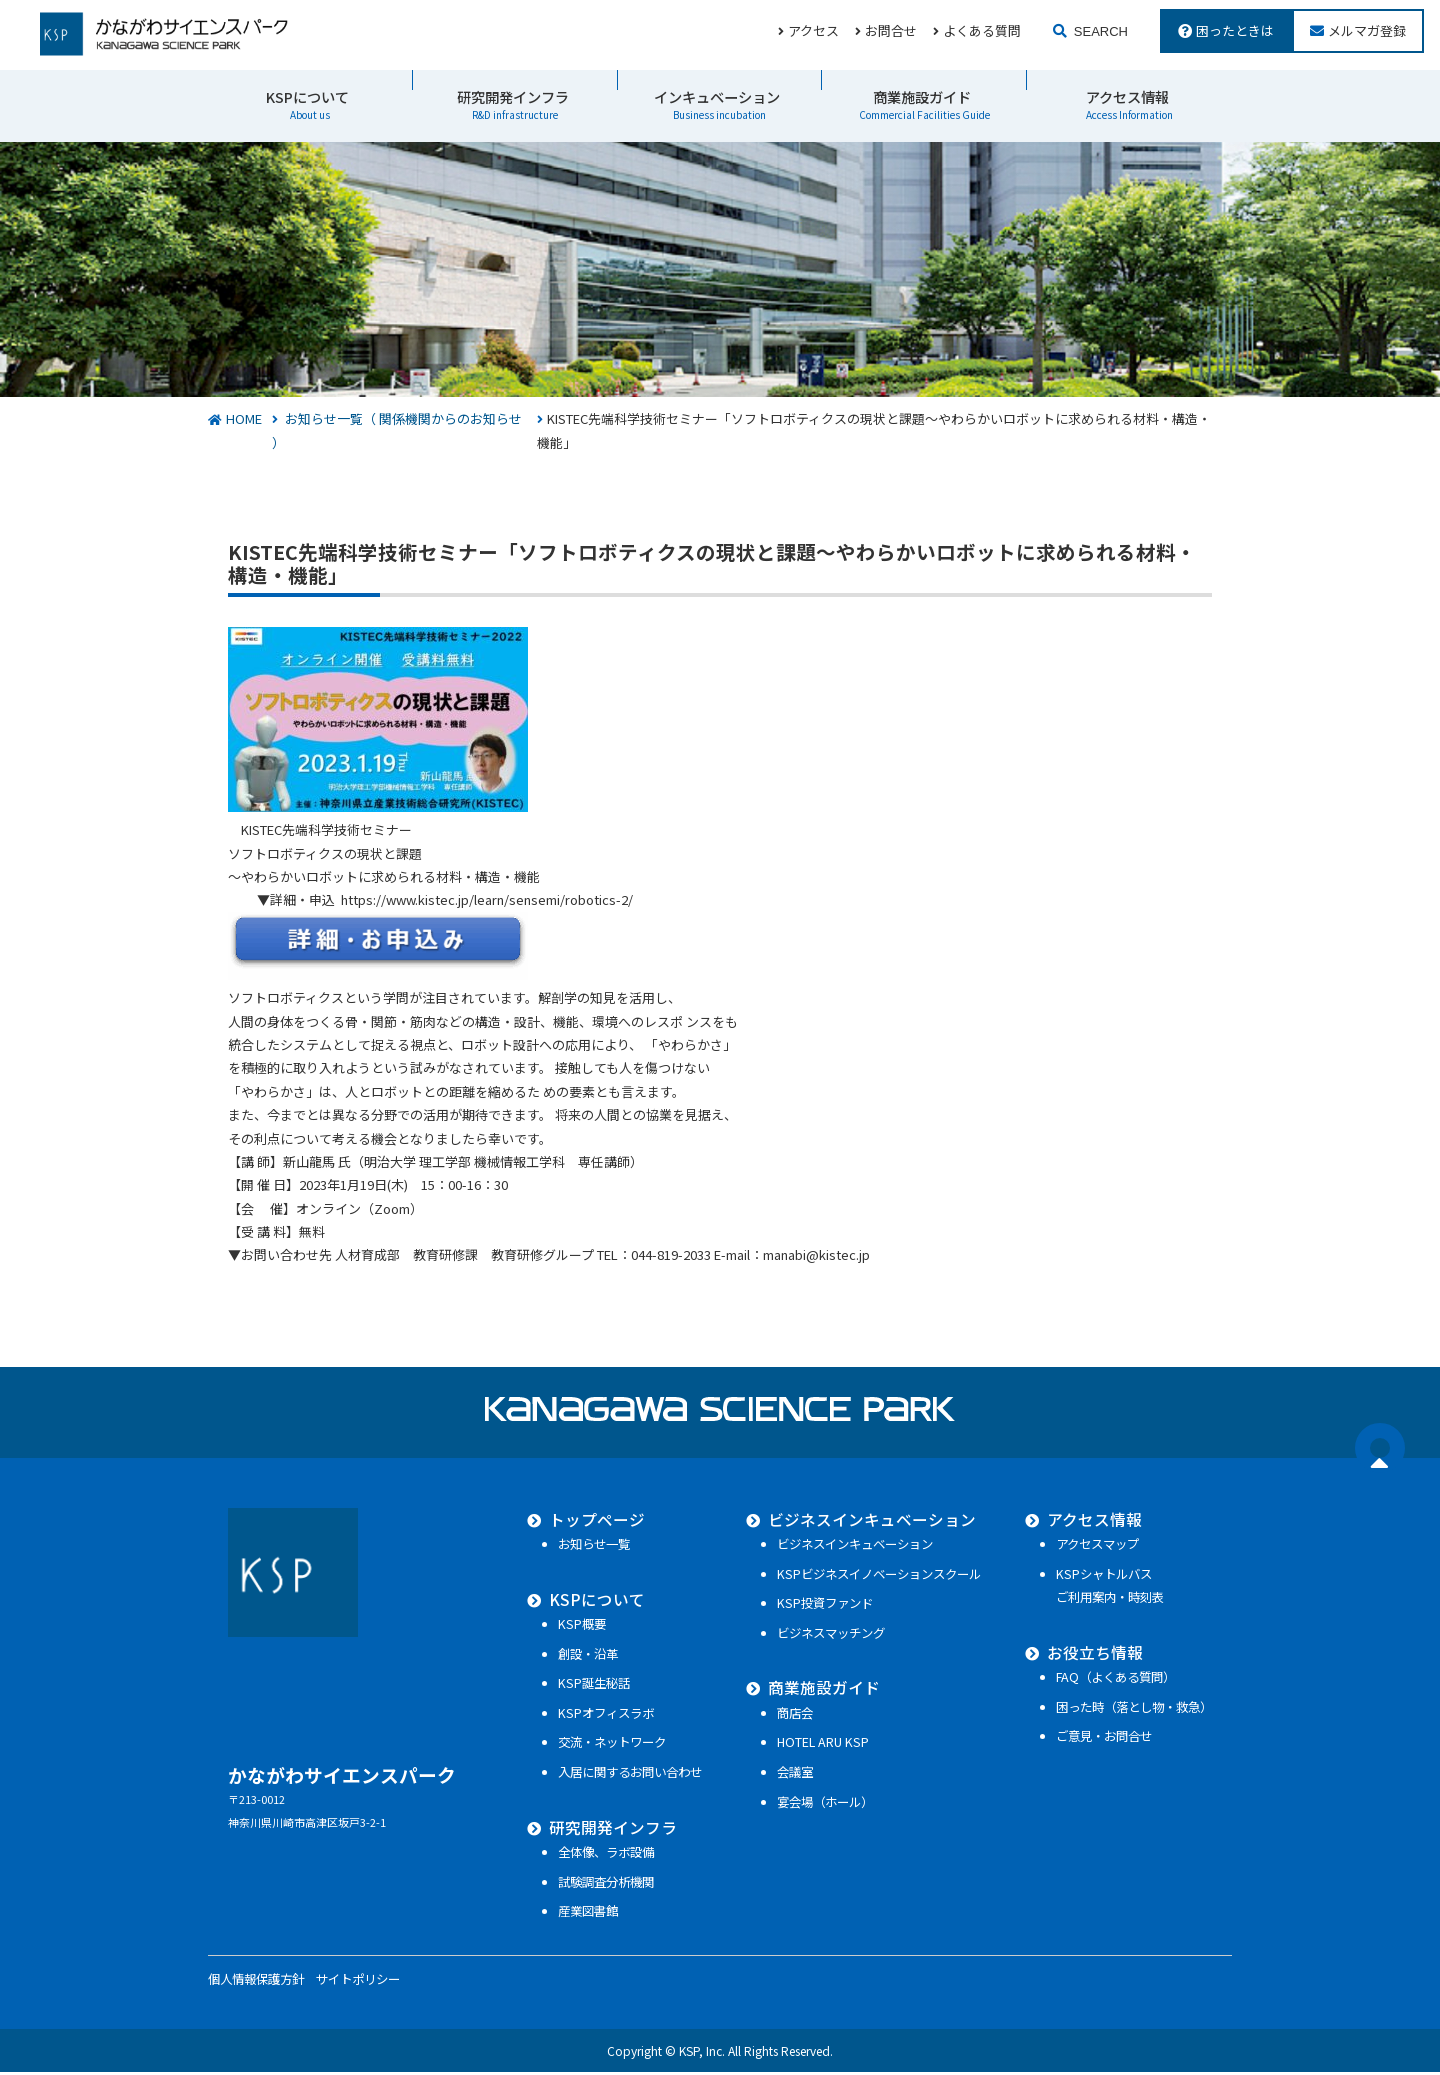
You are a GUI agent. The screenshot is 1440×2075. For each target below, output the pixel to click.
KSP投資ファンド (820, 1606)
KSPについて (307, 103)
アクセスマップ (1097, 1547)
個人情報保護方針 (256, 1982)
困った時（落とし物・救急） (1134, 1709)
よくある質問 (982, 29)
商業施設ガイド (924, 103)
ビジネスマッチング (826, 1636)
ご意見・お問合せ (1104, 1739)
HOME (244, 420)
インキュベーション (717, 103)
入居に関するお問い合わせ (620, 1775)
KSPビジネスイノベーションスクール (874, 1576)
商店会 (790, 1716)
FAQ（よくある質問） (1115, 1680)
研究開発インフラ (513, 103)
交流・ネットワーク (602, 1745)
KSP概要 (572, 1627)
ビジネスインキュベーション (867, 1521)
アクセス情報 (1130, 103)
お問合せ (891, 29)
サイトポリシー (358, 1982)
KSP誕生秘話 (584, 1686)
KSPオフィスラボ (596, 1716)
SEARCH (1101, 30)
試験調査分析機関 (596, 1884)
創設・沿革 (578, 1656)
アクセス (813, 29)
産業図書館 (578, 1914)
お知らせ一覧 (584, 1547)
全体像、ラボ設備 (596, 1855)
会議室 (790, 1775)
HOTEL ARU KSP (818, 1745)
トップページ (586, 1521)
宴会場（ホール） (820, 1804)
